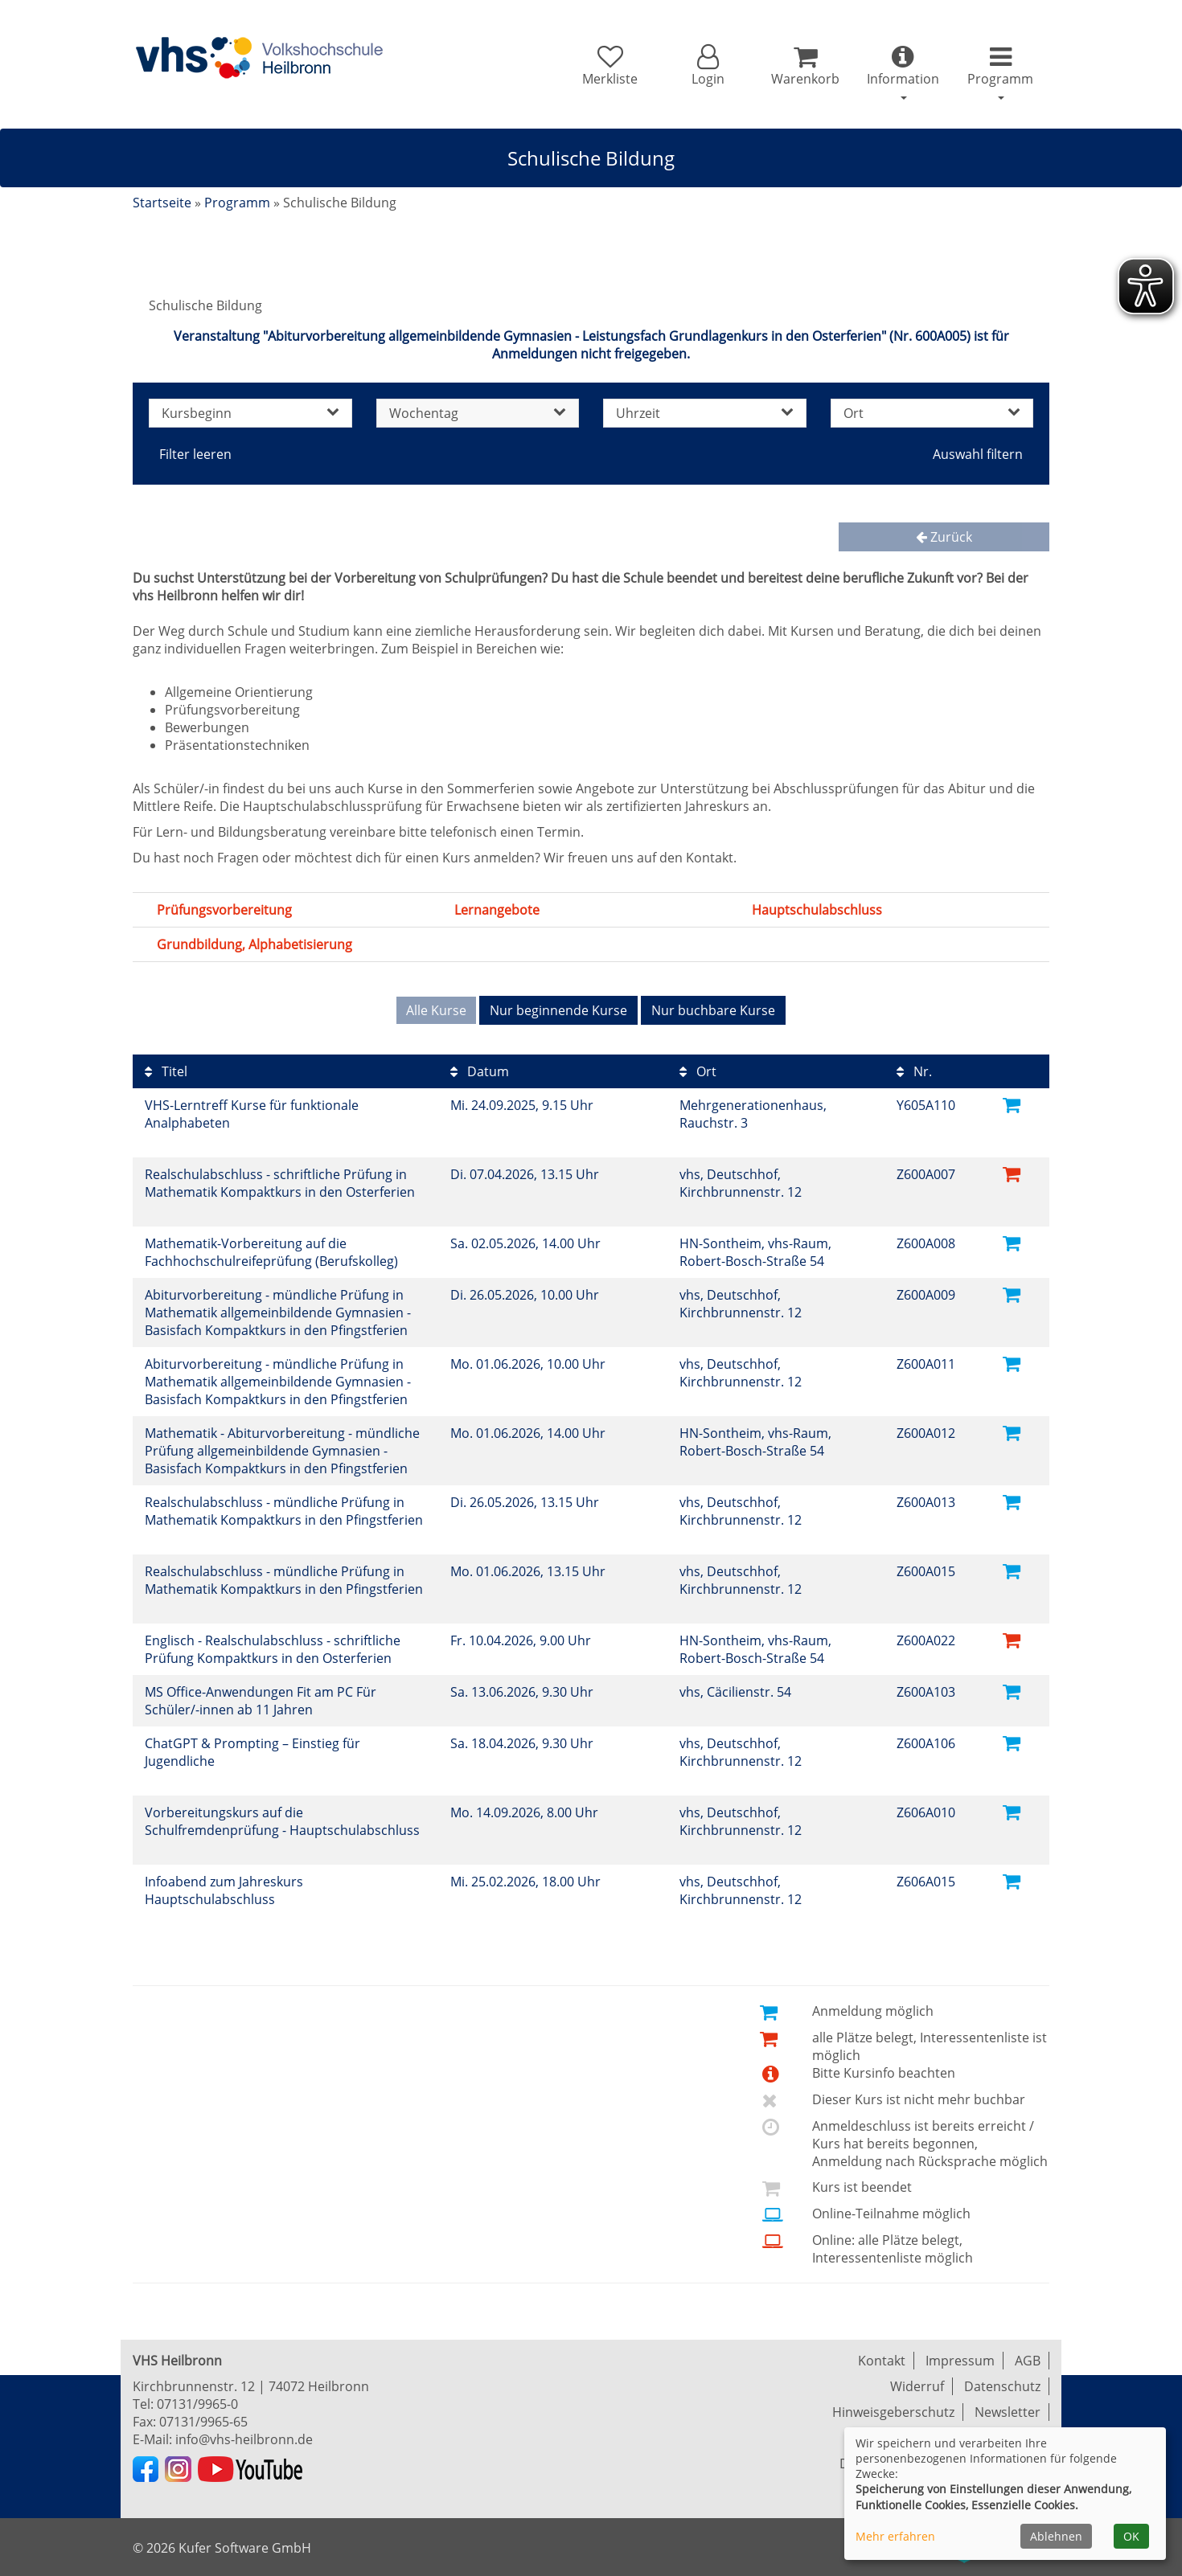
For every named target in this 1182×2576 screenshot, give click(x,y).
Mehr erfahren (895, 2536)
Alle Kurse (436, 1010)
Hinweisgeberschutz (893, 2412)
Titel (166, 1071)
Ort (697, 1071)
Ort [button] (932, 413)
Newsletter (1007, 2412)
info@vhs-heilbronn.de (244, 2439)
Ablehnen (1056, 2536)
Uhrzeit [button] (705, 413)
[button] (707, 66)
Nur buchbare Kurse (713, 1010)
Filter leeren (195, 454)
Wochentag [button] (478, 413)
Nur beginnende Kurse (558, 1010)
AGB (1027, 2360)
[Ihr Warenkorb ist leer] (805, 66)
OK (1131, 2536)
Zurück (944, 537)
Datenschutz (1002, 2386)
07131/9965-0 (197, 2404)
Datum (479, 1071)
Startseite (162, 202)
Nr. (914, 1071)
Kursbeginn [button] (250, 413)
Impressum (960, 2360)
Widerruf (917, 2386)
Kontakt (881, 2360)
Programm (237, 202)
